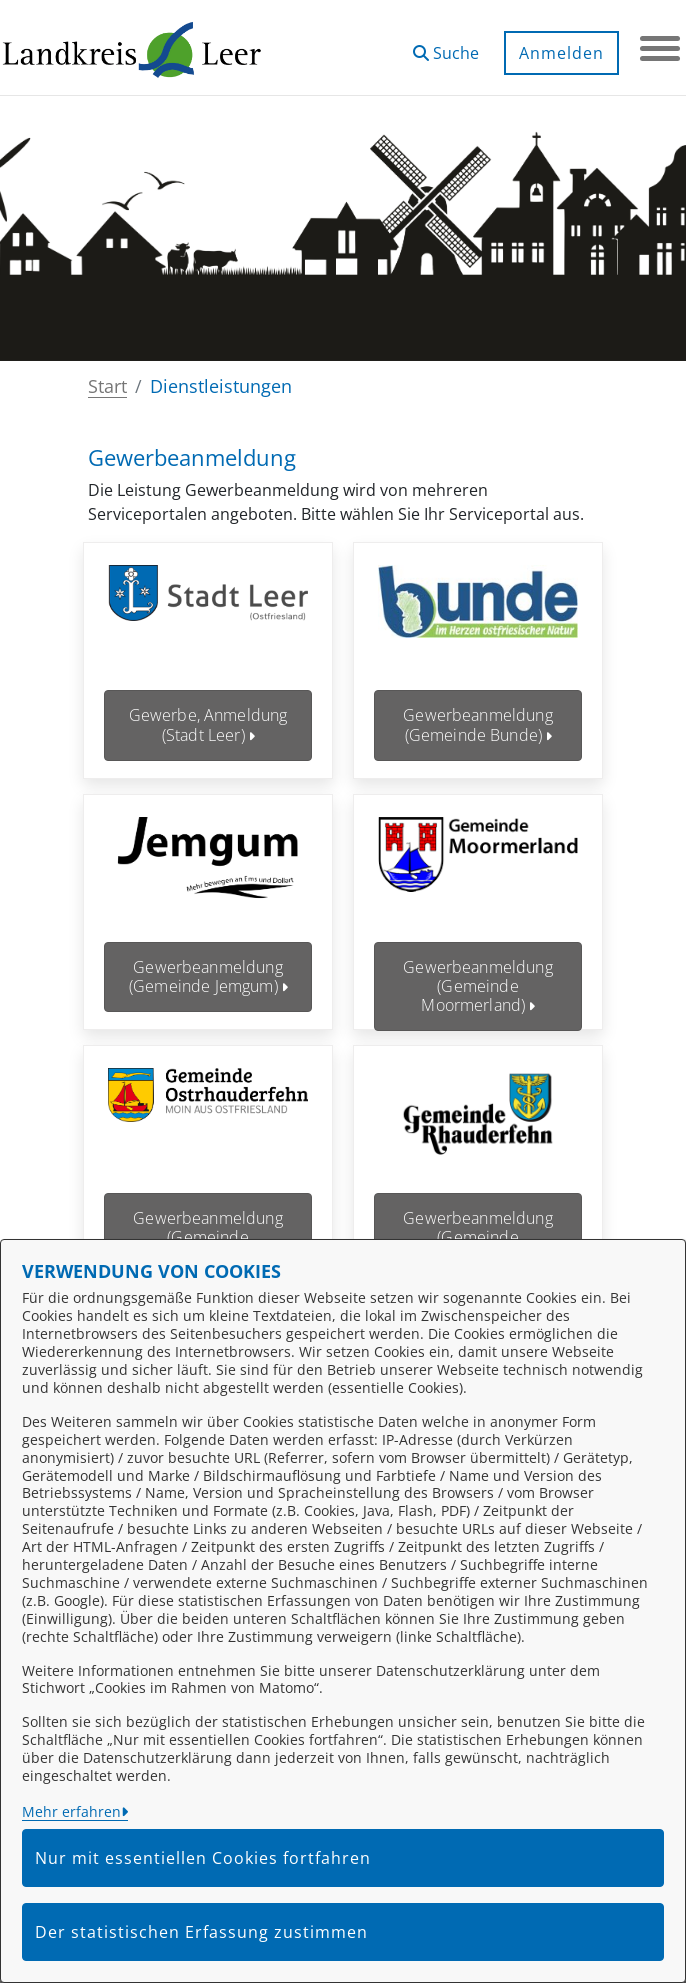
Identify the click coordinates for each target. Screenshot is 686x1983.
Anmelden (561, 53)
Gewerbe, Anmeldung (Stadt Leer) (208, 724)
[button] (446, 45)
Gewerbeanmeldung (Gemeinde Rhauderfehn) (478, 1208)
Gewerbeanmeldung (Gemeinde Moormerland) (478, 971)
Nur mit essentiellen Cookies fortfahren (203, 1858)
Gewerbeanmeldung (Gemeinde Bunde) (478, 724)
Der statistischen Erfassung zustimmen (201, 1932)
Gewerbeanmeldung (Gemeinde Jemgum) (208, 961)
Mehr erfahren (71, 1811)
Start (107, 386)
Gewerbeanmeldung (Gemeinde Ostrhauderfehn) (208, 1208)
